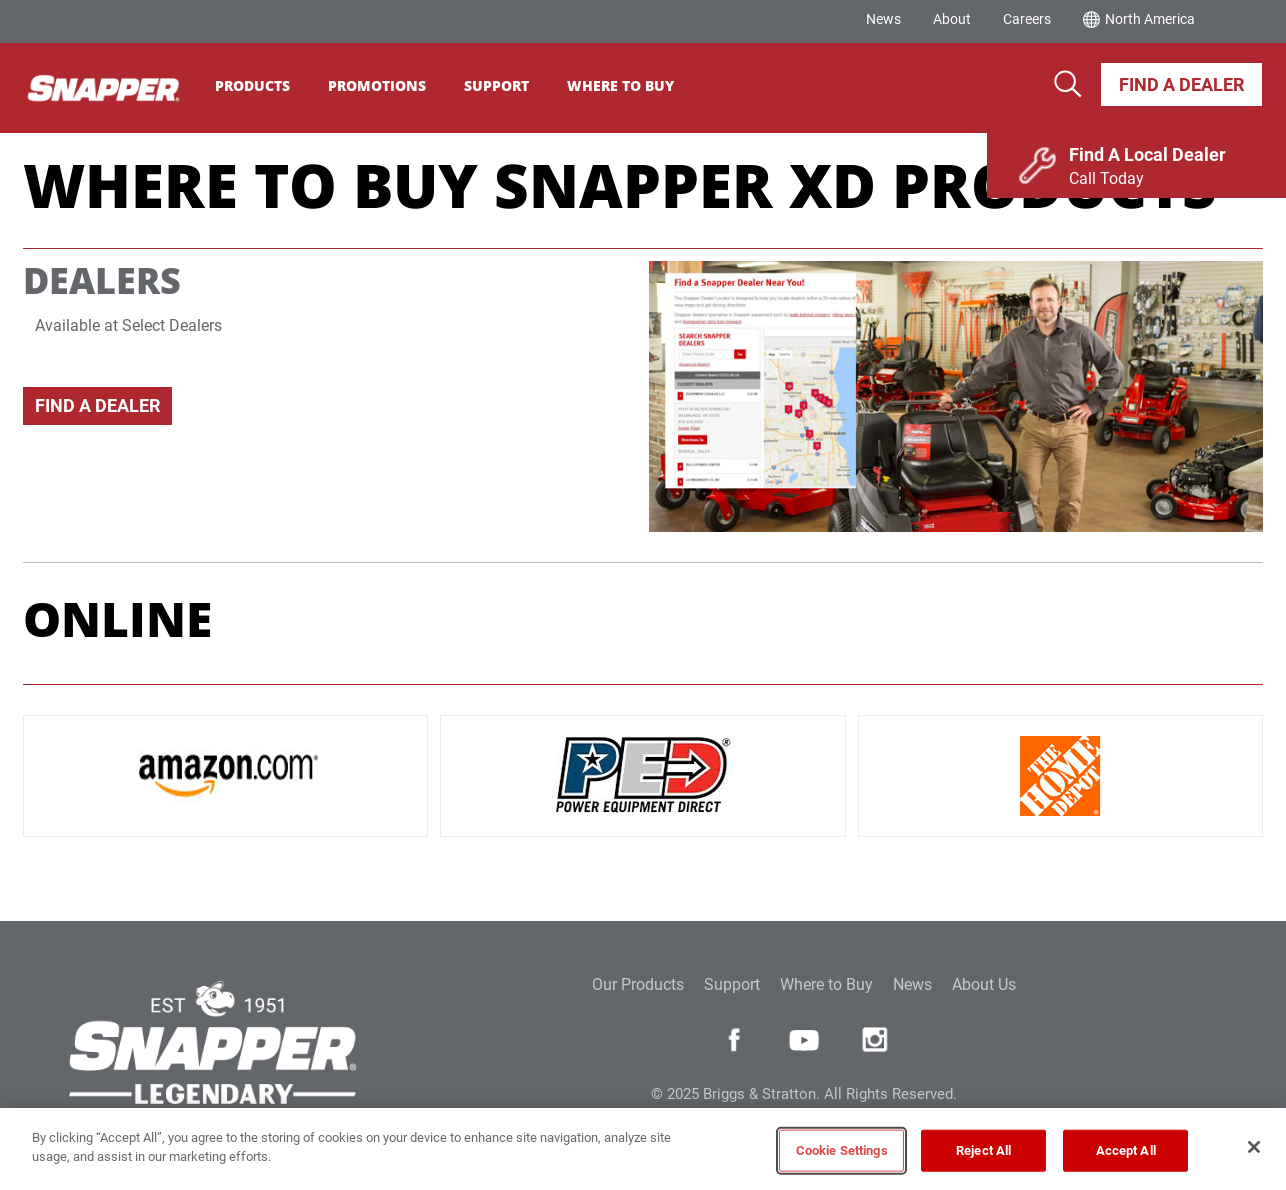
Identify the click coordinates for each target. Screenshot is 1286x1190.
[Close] (1254, 1147)
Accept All (1126, 1150)
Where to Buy (826, 984)
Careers (1027, 19)
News (883, 19)
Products (265, 85)
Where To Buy (633, 85)
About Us (984, 984)
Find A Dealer (1181, 84)
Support (509, 85)
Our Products (638, 984)
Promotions (390, 85)
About (952, 19)
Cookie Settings (842, 1150)
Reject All (983, 1150)
